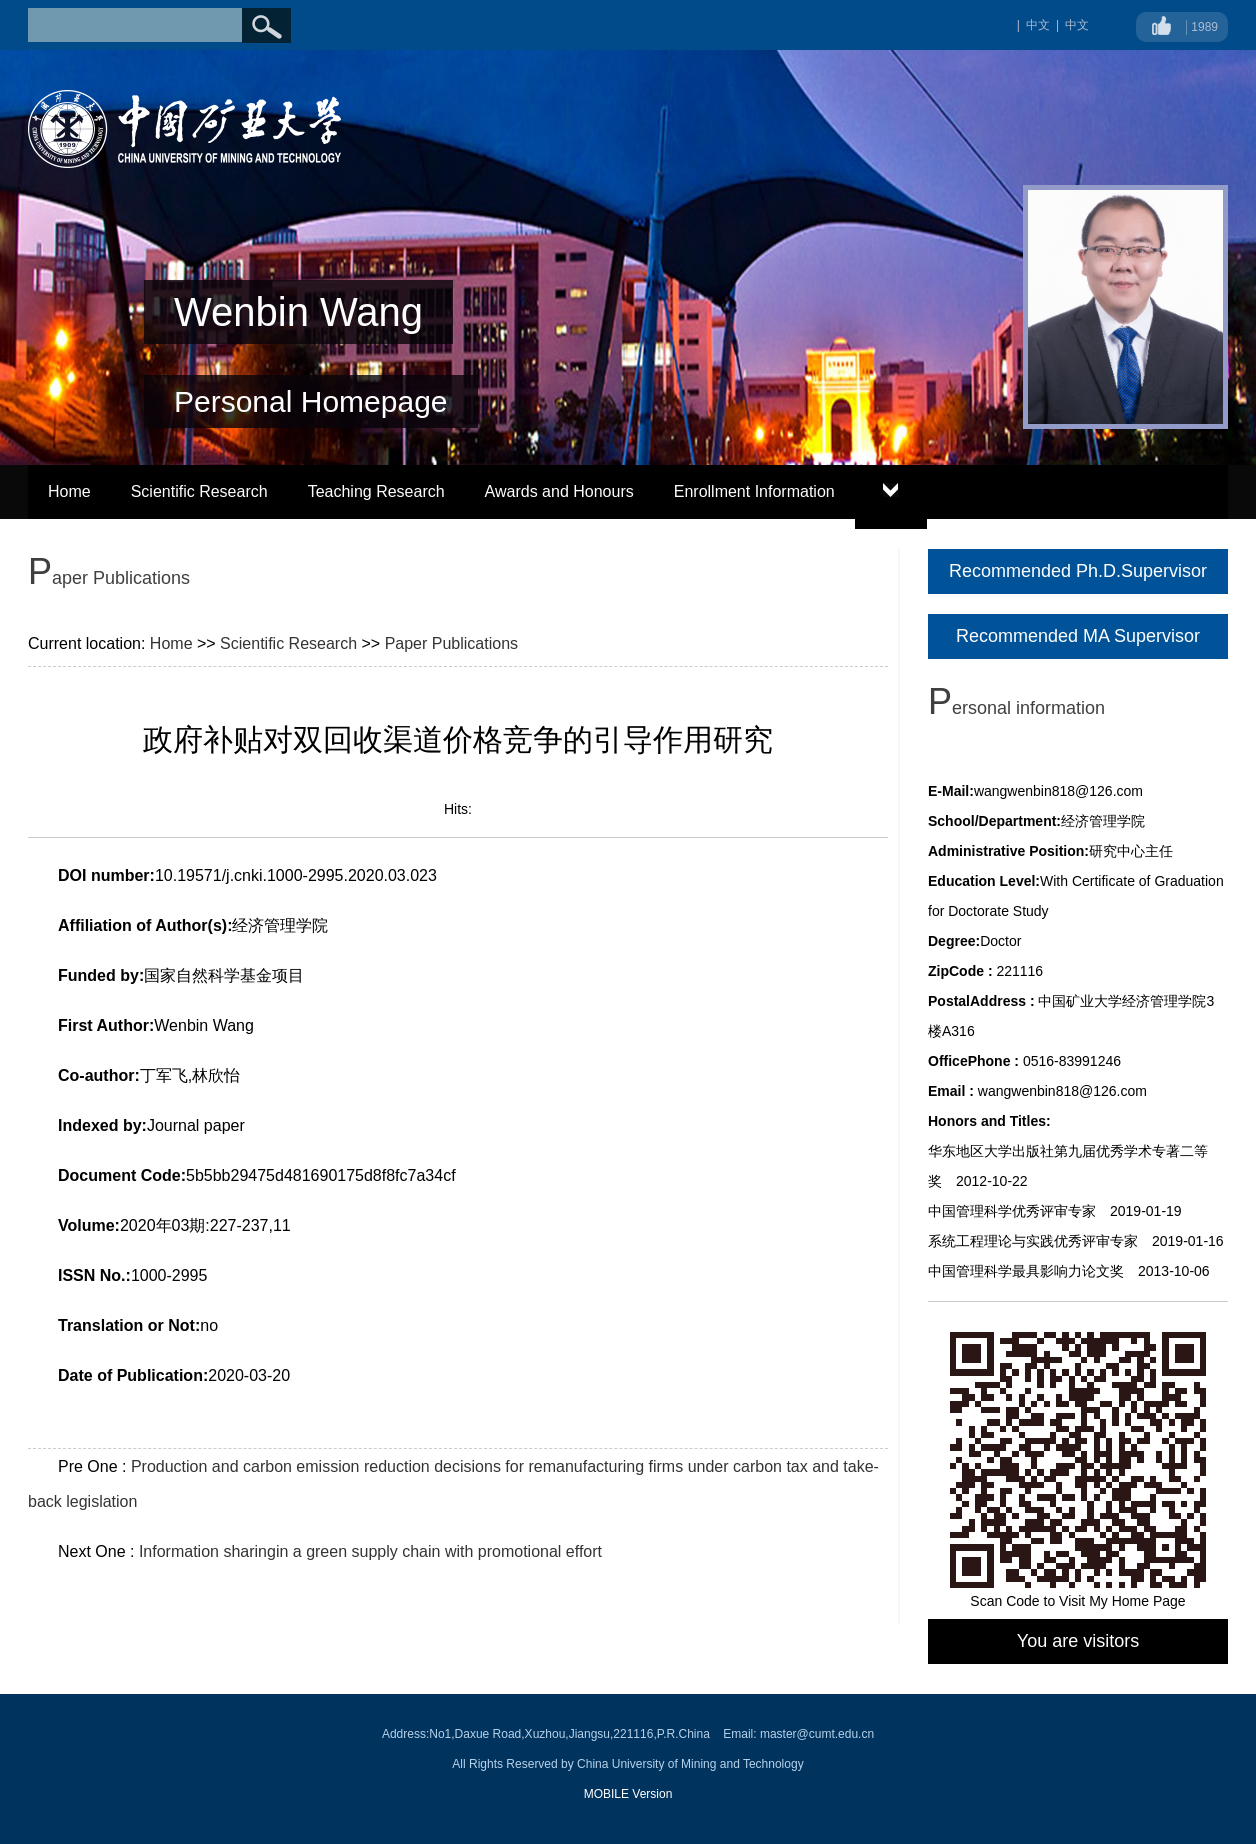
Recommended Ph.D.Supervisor (1078, 571)
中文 (1077, 25)
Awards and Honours (559, 491)
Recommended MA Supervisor (1078, 636)
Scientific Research (199, 491)
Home (69, 491)
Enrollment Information (754, 491)
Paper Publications (451, 643)
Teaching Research (376, 491)
